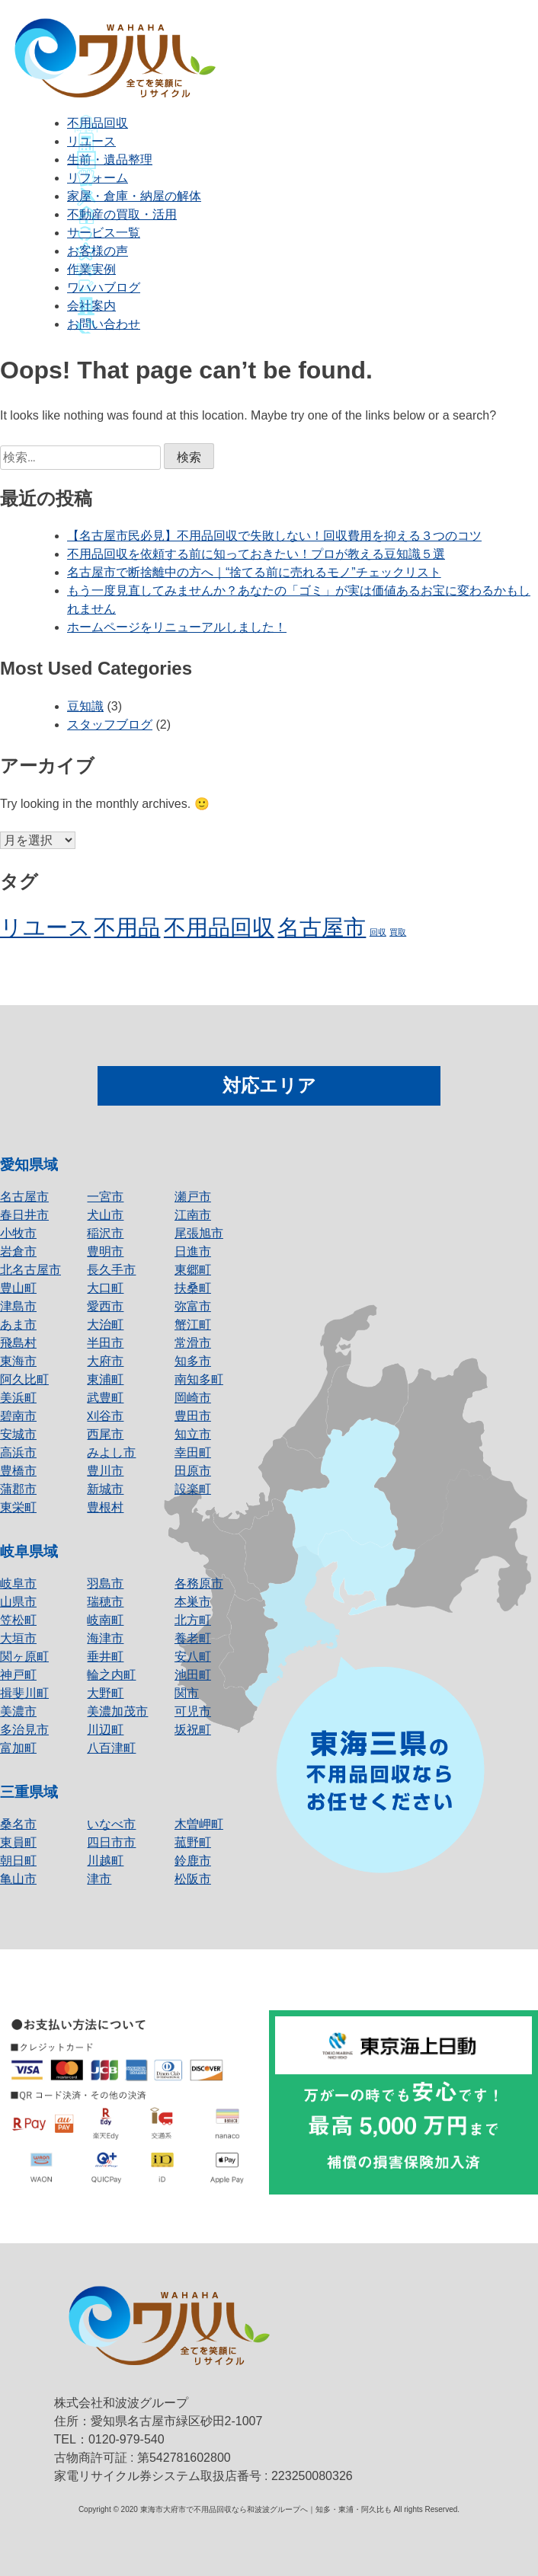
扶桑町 (193, 1288)
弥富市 (193, 1306)
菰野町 (193, 1842)
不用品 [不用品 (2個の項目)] (127, 927)
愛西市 (105, 1306)
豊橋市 (18, 1470)
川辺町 (105, 1729)
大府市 (105, 1361)
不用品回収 (97, 123)
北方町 (193, 1620)
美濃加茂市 (117, 1711)
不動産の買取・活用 (122, 214)
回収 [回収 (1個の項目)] (378, 932)
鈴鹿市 (193, 1860)
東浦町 (105, 1379)
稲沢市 (105, 1233)
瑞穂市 (105, 1601)
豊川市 (105, 1470)
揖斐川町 (24, 1693)
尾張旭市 (199, 1233)
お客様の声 (97, 250)
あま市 (18, 1324)
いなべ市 (111, 1824)
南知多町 (199, 1379)
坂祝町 (193, 1729)
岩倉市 (18, 1251)
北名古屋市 (30, 1269)
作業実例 (91, 269)
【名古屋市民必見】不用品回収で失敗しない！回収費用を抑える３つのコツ (274, 535)
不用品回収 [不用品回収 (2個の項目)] (219, 927)
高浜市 (18, 1452)
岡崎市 (193, 1397)
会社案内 (91, 305)
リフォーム (97, 177)
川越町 (105, 1860)
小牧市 (18, 1233)
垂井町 (105, 1656)
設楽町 (193, 1489)
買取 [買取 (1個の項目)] (397, 932)
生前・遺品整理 (109, 159)
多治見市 (24, 1729)
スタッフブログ (109, 724)
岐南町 (105, 1620)
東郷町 (193, 1269)
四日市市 (111, 1842)
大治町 (105, 1324)
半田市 (105, 1342)
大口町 (105, 1288)
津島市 (18, 1306)
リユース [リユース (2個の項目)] (45, 927)
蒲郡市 (18, 1489)
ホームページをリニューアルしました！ (177, 627)
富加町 (18, 1747)
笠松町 (18, 1620)
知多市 (193, 1361)
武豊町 (105, 1397)
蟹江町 (193, 1324)
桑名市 (18, 1824)
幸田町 (193, 1452)
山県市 (18, 1601)
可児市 (193, 1711)
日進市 (193, 1251)
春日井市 (24, 1214)
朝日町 (18, 1860)
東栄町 (18, 1507)
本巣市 (193, 1601)
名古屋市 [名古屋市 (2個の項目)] (321, 927)
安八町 (193, 1656)
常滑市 (193, 1342)
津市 (99, 1878)
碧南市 (18, 1415)
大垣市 (18, 1638)
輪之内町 (111, 1674)
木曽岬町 (199, 1824)
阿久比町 (24, 1379)
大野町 (105, 1693)
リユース (91, 141)
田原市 (193, 1470)
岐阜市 (18, 1583)
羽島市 (105, 1583)
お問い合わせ (103, 324)
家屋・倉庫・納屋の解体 (134, 196)
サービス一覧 (103, 232)
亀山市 (18, 1878)
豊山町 (18, 1288)
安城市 (18, 1434)
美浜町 (18, 1397)
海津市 (105, 1638)
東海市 (18, 1361)
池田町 (193, 1674)
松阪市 (193, 1878)
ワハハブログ (103, 287)
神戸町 (18, 1674)
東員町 (18, 1842)
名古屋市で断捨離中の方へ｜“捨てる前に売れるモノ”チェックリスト (254, 572)
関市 (187, 1693)
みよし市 (111, 1452)
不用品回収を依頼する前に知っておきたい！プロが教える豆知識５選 (256, 553)
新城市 (105, 1489)
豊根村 (105, 1507)
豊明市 (105, 1251)
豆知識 (85, 706)
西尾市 (105, 1434)
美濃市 (18, 1711)
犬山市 (105, 1214)
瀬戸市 (193, 1196)
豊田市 (193, 1415)
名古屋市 (24, 1196)
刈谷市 (105, 1415)
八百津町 (111, 1747)
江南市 (193, 1214)
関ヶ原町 (24, 1656)
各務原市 (199, 1583)
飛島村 (18, 1342)
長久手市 (111, 1269)
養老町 (193, 1638)
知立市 (193, 1434)
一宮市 (105, 1196)
